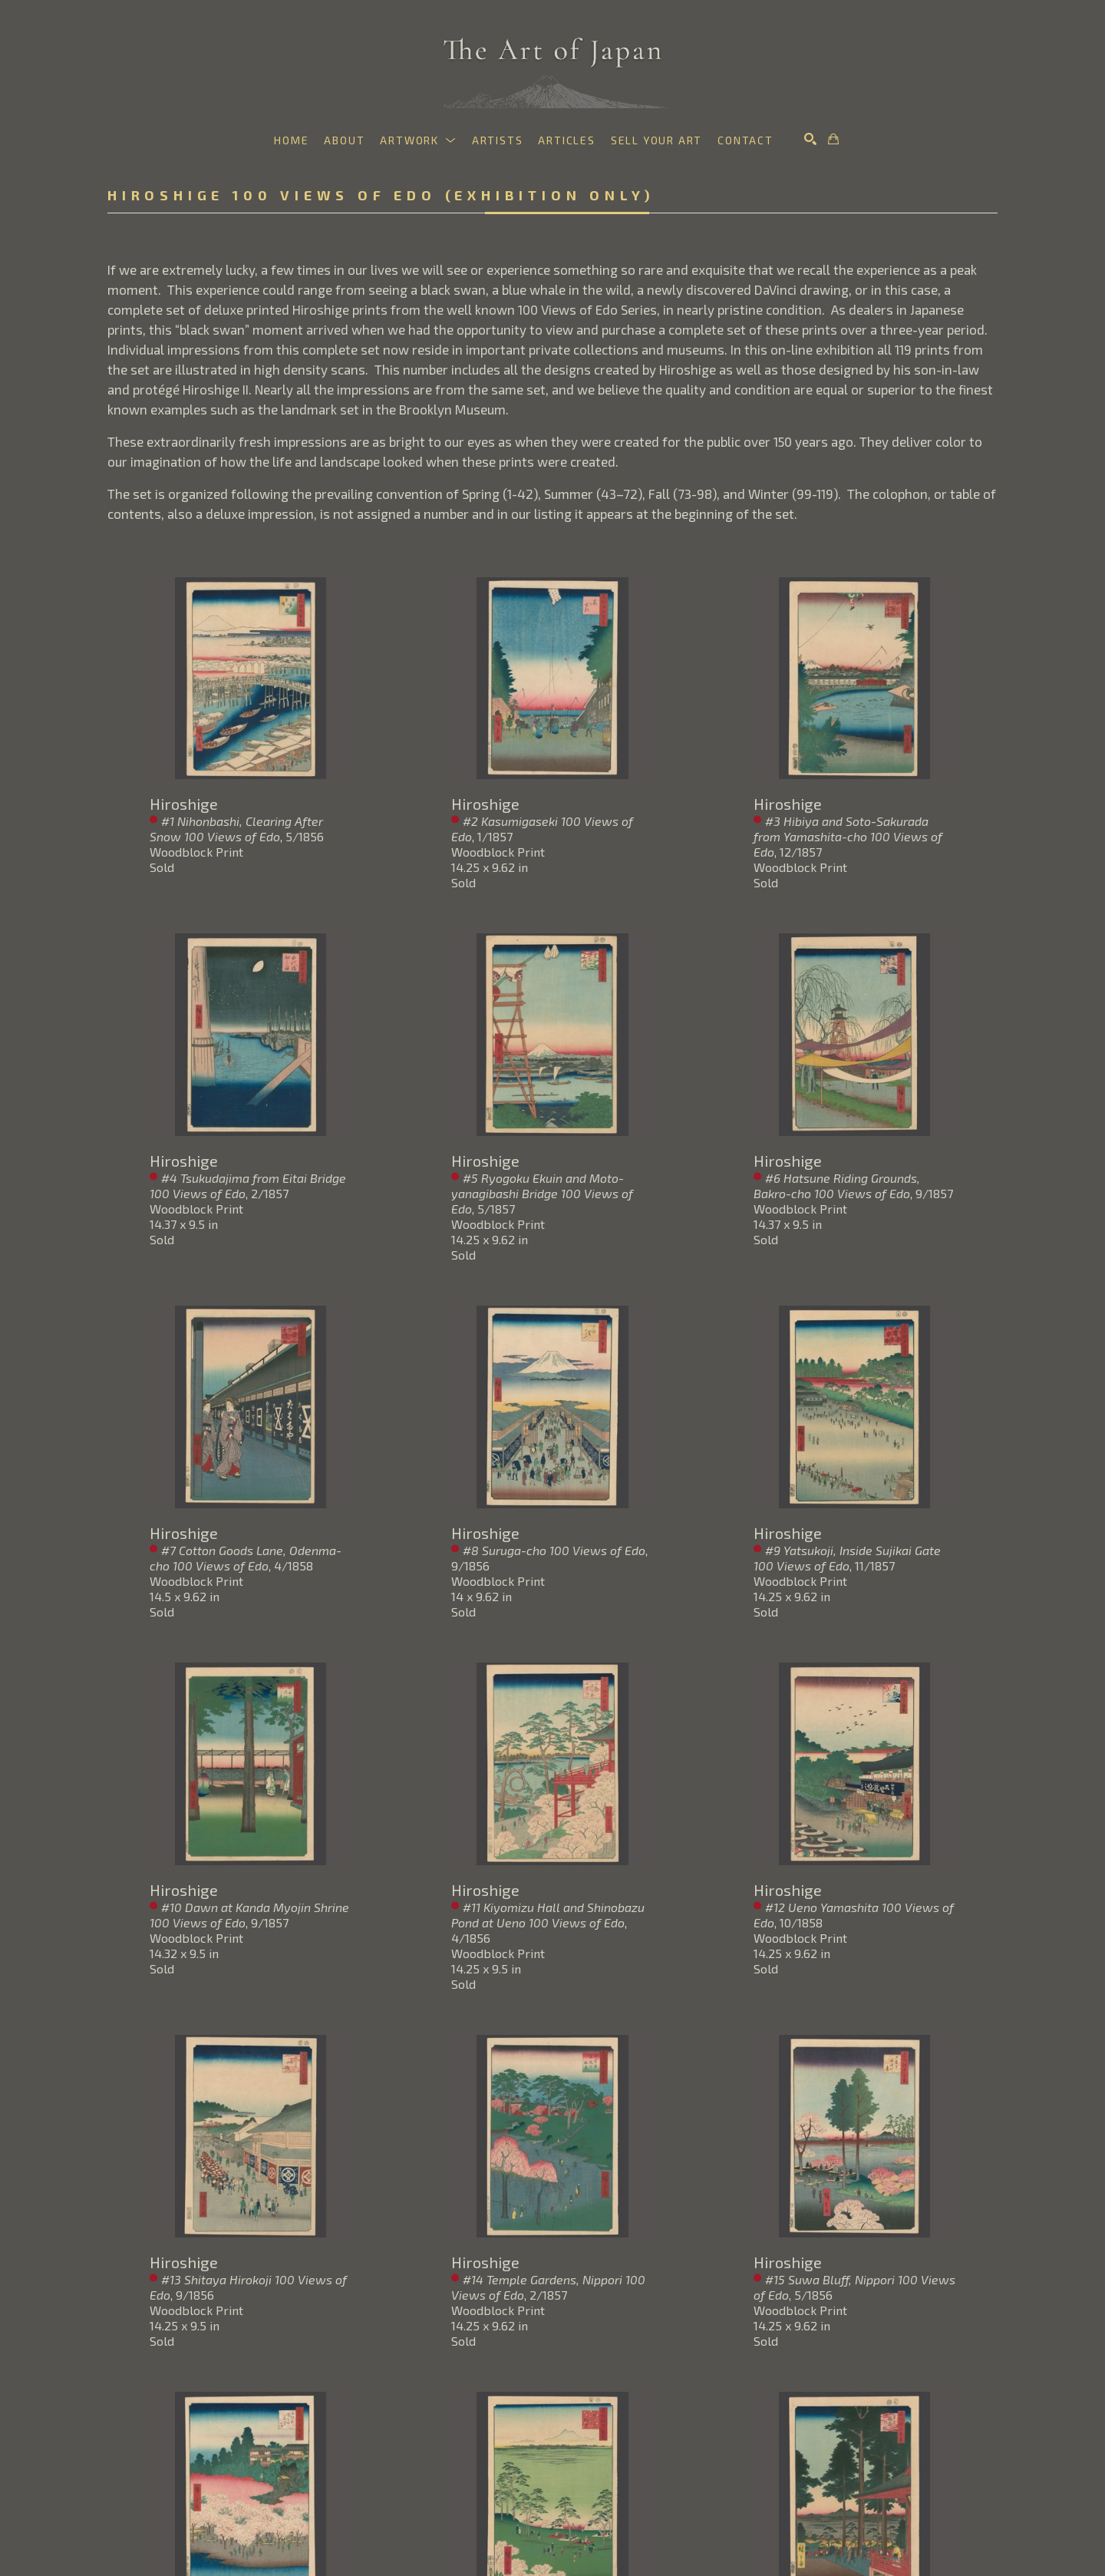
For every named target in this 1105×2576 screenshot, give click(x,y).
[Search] (810, 139)
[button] (418, 140)
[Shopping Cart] (833, 139)
